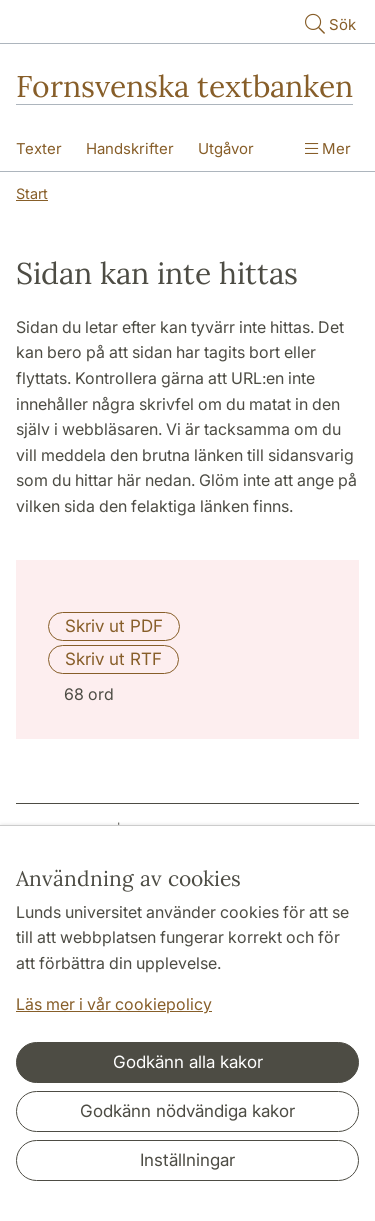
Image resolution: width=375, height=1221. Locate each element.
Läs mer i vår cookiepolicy (114, 1004)
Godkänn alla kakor (188, 1062)
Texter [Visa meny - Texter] (39, 148)
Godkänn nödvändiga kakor (187, 1111)
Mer (328, 148)
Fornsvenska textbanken (184, 86)
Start (32, 193)
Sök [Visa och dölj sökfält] (328, 23)
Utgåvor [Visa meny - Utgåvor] (226, 148)
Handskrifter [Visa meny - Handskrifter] (130, 148)
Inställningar (187, 1160)
